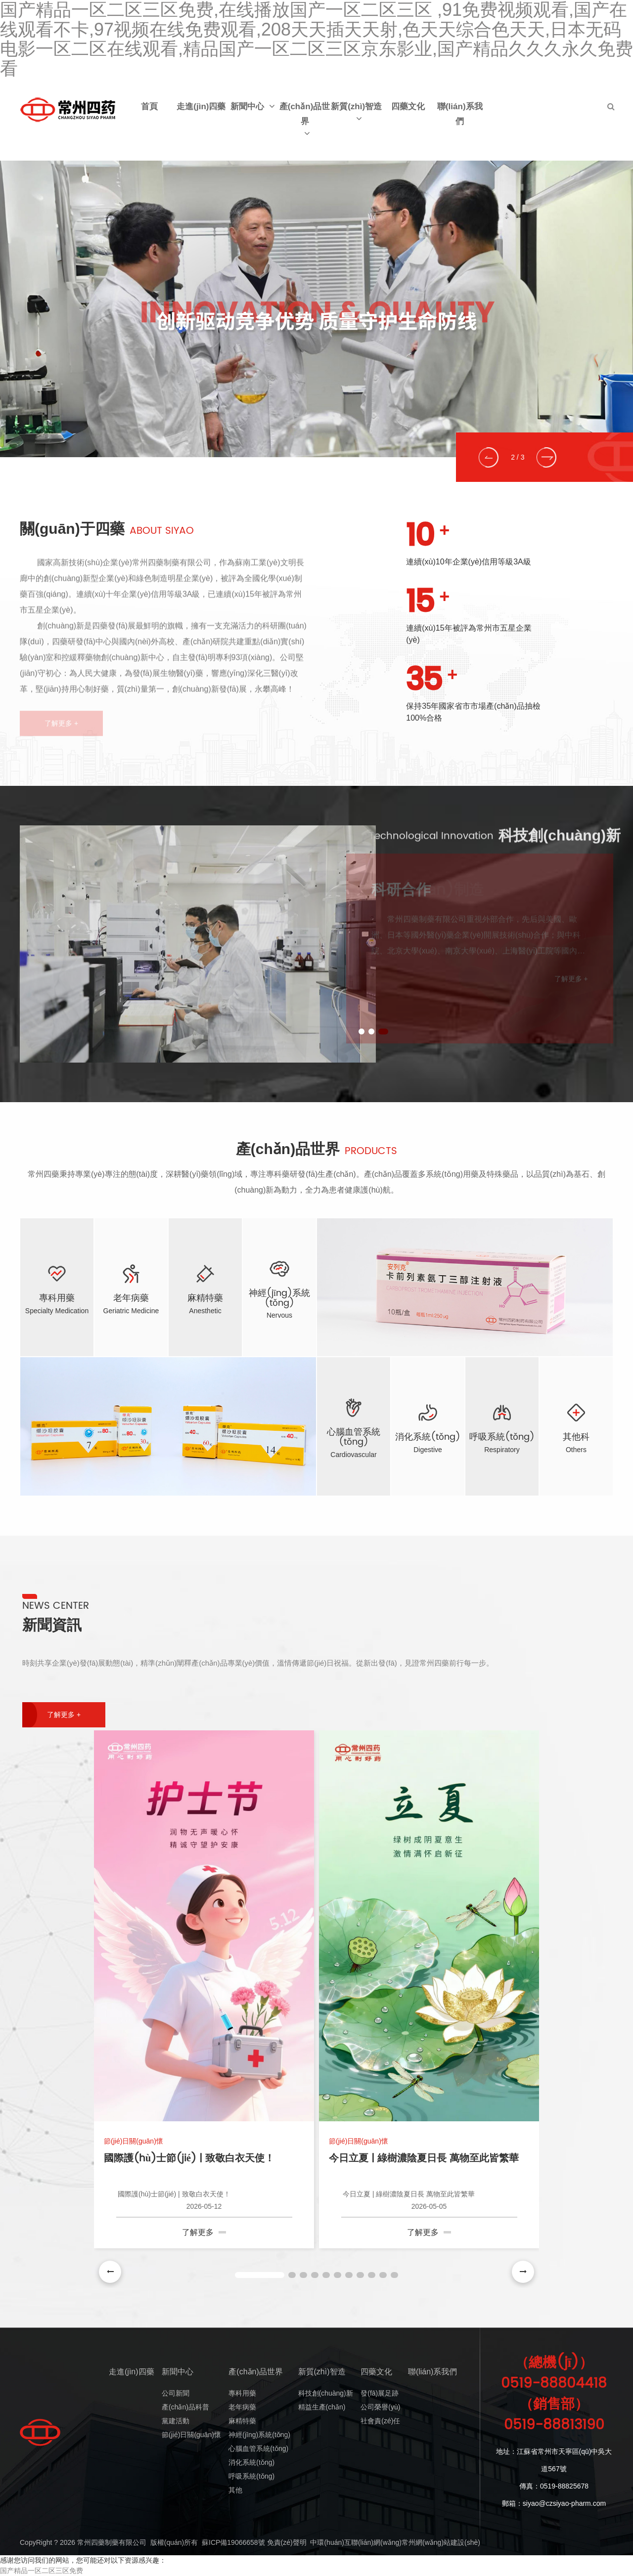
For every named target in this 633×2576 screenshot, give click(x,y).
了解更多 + (64, 1710)
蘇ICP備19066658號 (233, 2542)
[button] (493, 457)
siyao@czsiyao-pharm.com (564, 2503)
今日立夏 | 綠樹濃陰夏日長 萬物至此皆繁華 (424, 2154)
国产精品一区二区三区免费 (41, 2571)
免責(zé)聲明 (287, 2542)
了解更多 (204, 2228)
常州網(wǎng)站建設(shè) (441, 2542)
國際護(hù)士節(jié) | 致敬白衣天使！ (189, 2154)
